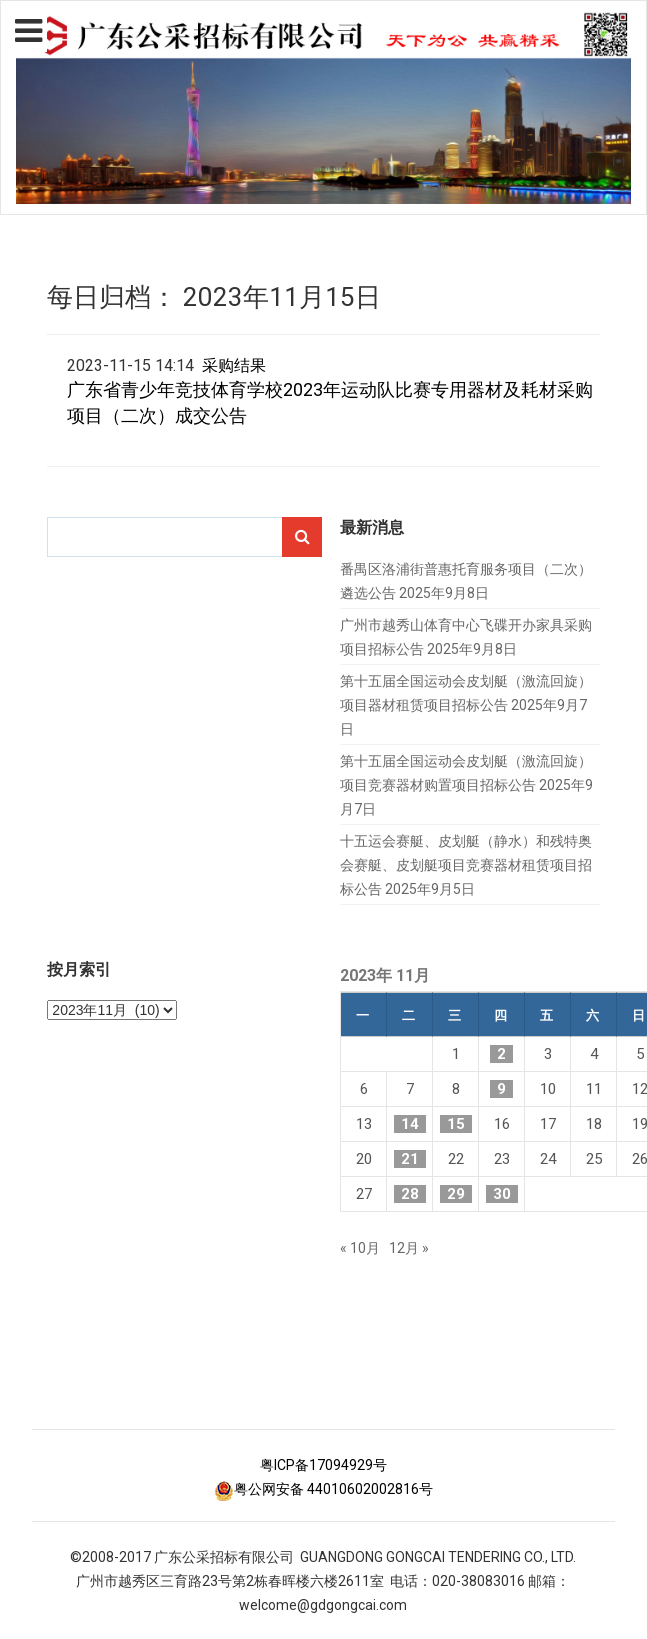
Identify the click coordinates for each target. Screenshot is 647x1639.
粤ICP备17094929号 (323, 1465)
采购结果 (234, 365)
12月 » (409, 1248)
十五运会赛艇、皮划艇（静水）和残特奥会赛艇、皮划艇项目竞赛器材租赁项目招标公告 (466, 865)
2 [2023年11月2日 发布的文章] (501, 1054)
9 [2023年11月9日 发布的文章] (501, 1089)
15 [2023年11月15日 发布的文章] (456, 1124)
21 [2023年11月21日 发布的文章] (410, 1159)
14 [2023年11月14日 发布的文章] (410, 1124)
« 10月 (360, 1248)
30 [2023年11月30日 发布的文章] (502, 1194)
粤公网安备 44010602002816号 (323, 1489)
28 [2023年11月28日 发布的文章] (410, 1194)
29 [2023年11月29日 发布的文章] (456, 1194)
